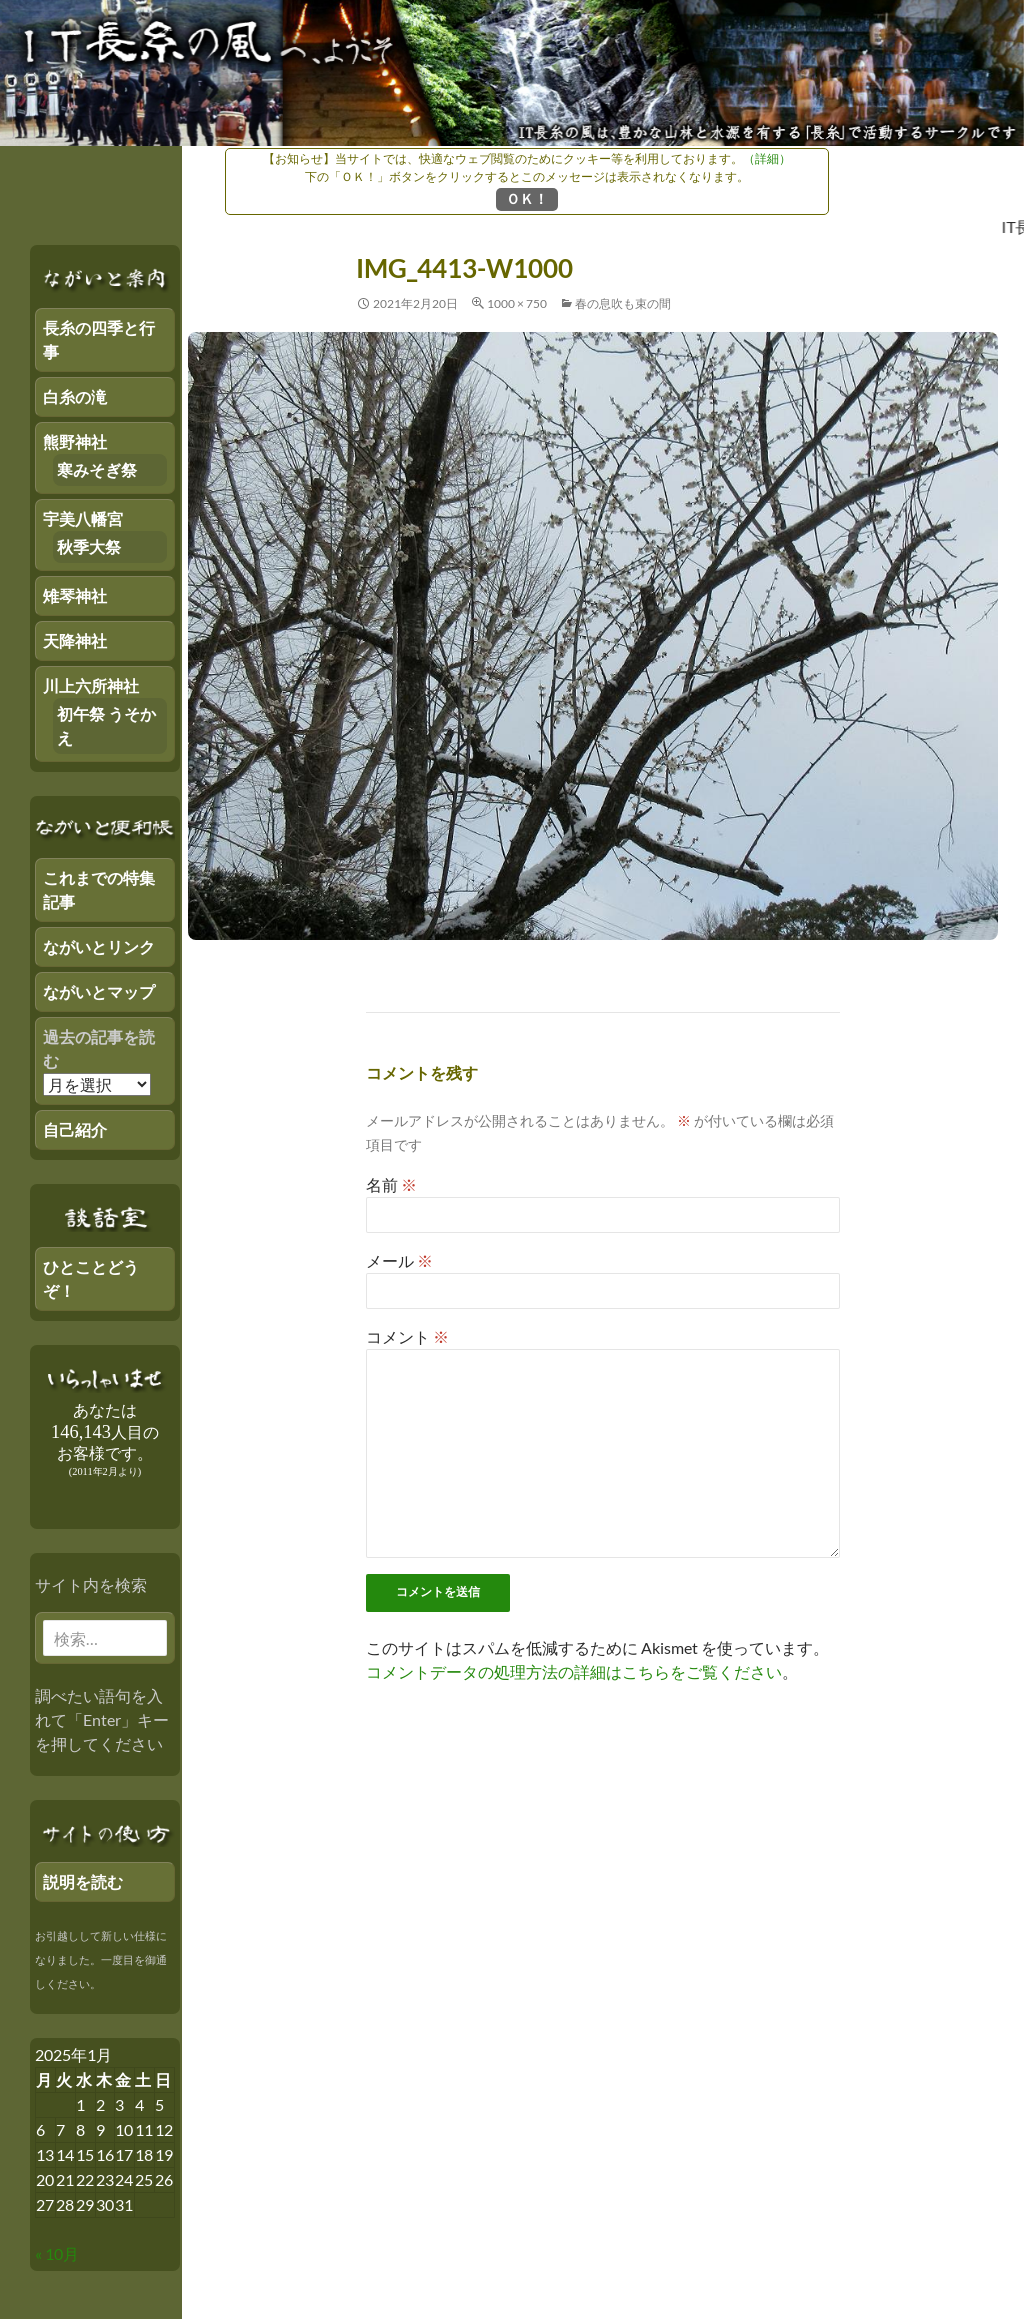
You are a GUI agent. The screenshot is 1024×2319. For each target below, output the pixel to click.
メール (399, 1260)
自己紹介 (75, 1129)
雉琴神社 (75, 595)
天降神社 (75, 640)
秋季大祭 (89, 546)
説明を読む (83, 1881)
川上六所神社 (91, 685)
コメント (407, 1336)
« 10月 (57, 2253)
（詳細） (767, 158)
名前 (391, 1184)
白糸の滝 (75, 396)
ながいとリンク (99, 946)
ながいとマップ (99, 991)
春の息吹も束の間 (623, 303)
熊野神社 (75, 441)
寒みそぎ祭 (97, 469)
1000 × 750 (517, 303)
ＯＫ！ (527, 198)
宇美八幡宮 (83, 518)
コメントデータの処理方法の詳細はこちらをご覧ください (574, 1671)
